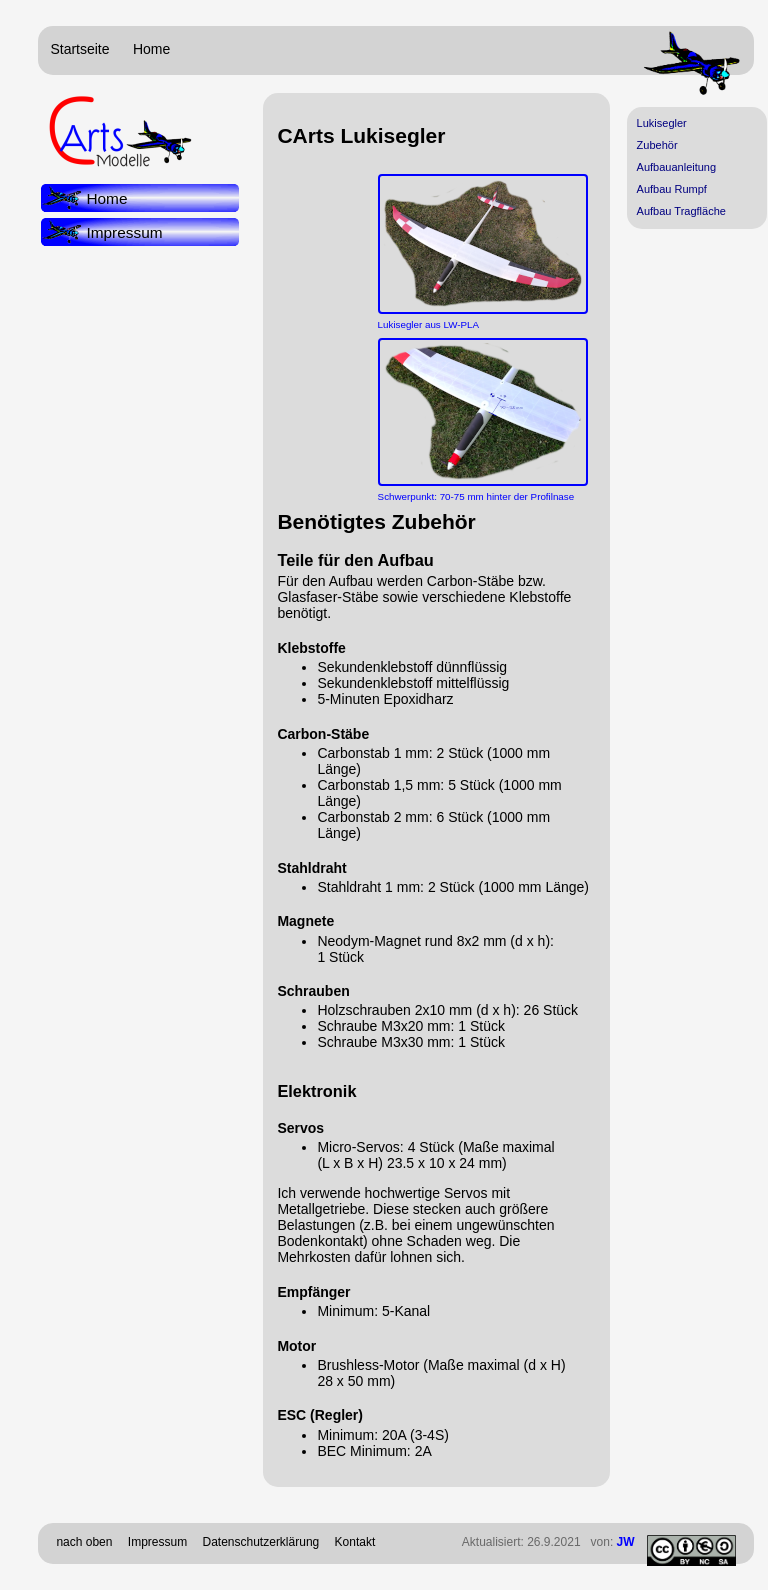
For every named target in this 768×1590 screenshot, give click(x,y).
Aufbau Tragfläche (681, 211)
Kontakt (355, 1542)
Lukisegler (662, 123)
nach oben (84, 1542)
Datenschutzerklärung (261, 1542)
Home (151, 49)
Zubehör (657, 145)
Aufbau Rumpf (672, 189)
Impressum (124, 232)
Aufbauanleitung (677, 167)
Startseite (79, 49)
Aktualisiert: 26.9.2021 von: (548, 1542)
